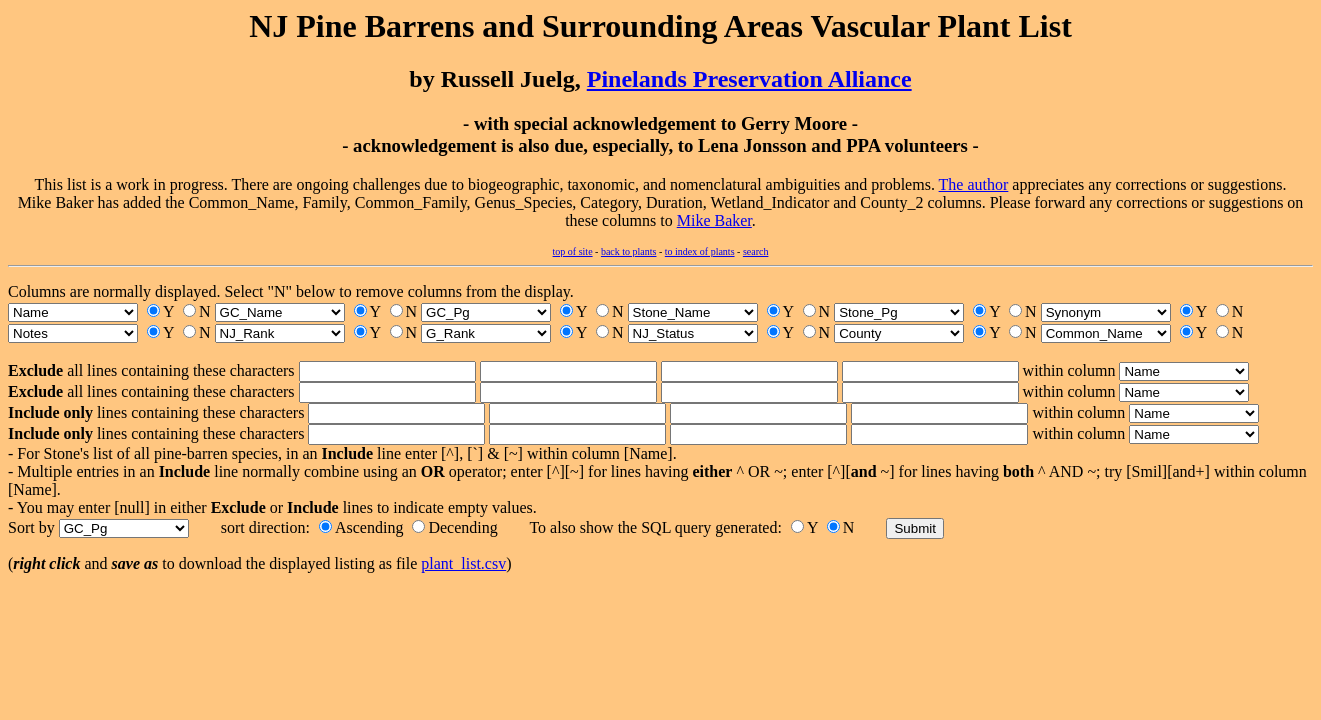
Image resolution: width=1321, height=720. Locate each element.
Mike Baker (714, 220)
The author (974, 184)
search (756, 251)
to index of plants (700, 251)
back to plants (629, 251)
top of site (573, 251)
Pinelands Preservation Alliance (749, 79)
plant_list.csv (463, 563)
